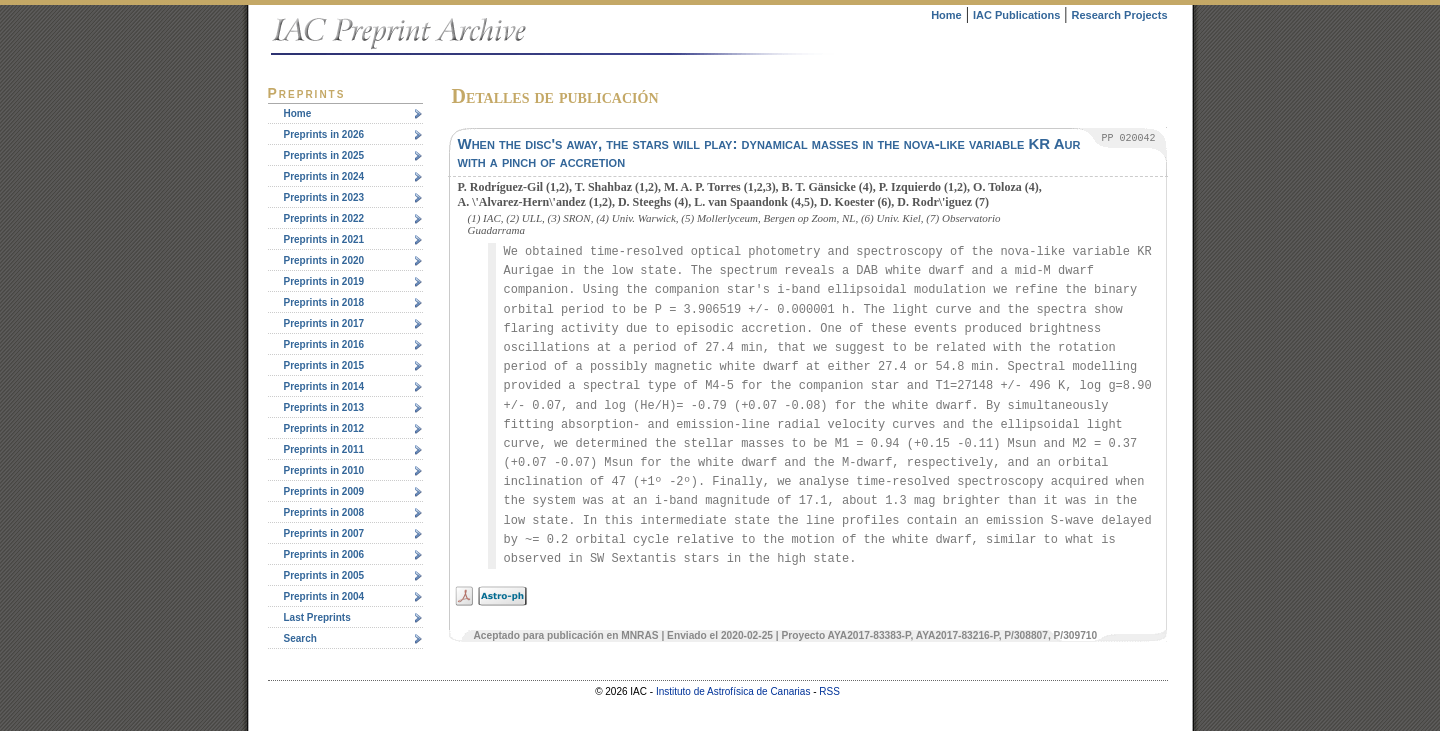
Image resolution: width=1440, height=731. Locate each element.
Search (300, 638)
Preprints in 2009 (324, 491)
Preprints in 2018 (324, 302)
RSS (829, 691)
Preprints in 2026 (324, 134)
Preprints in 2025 (324, 155)
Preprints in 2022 (324, 218)
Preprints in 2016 (324, 344)
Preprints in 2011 (324, 449)
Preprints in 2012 (324, 428)
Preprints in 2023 (324, 197)
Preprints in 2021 (324, 239)
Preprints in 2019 (324, 281)
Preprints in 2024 (324, 176)
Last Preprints (317, 617)
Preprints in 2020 (324, 260)
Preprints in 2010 (324, 470)
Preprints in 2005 (324, 575)
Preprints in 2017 (324, 323)
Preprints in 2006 (324, 554)
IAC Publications (1016, 15)
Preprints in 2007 (324, 533)
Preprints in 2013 (324, 407)
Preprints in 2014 (324, 386)
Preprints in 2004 (324, 596)
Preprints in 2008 (324, 512)
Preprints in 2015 (324, 365)
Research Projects (1120, 15)
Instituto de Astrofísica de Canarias (733, 691)
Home (946, 15)
